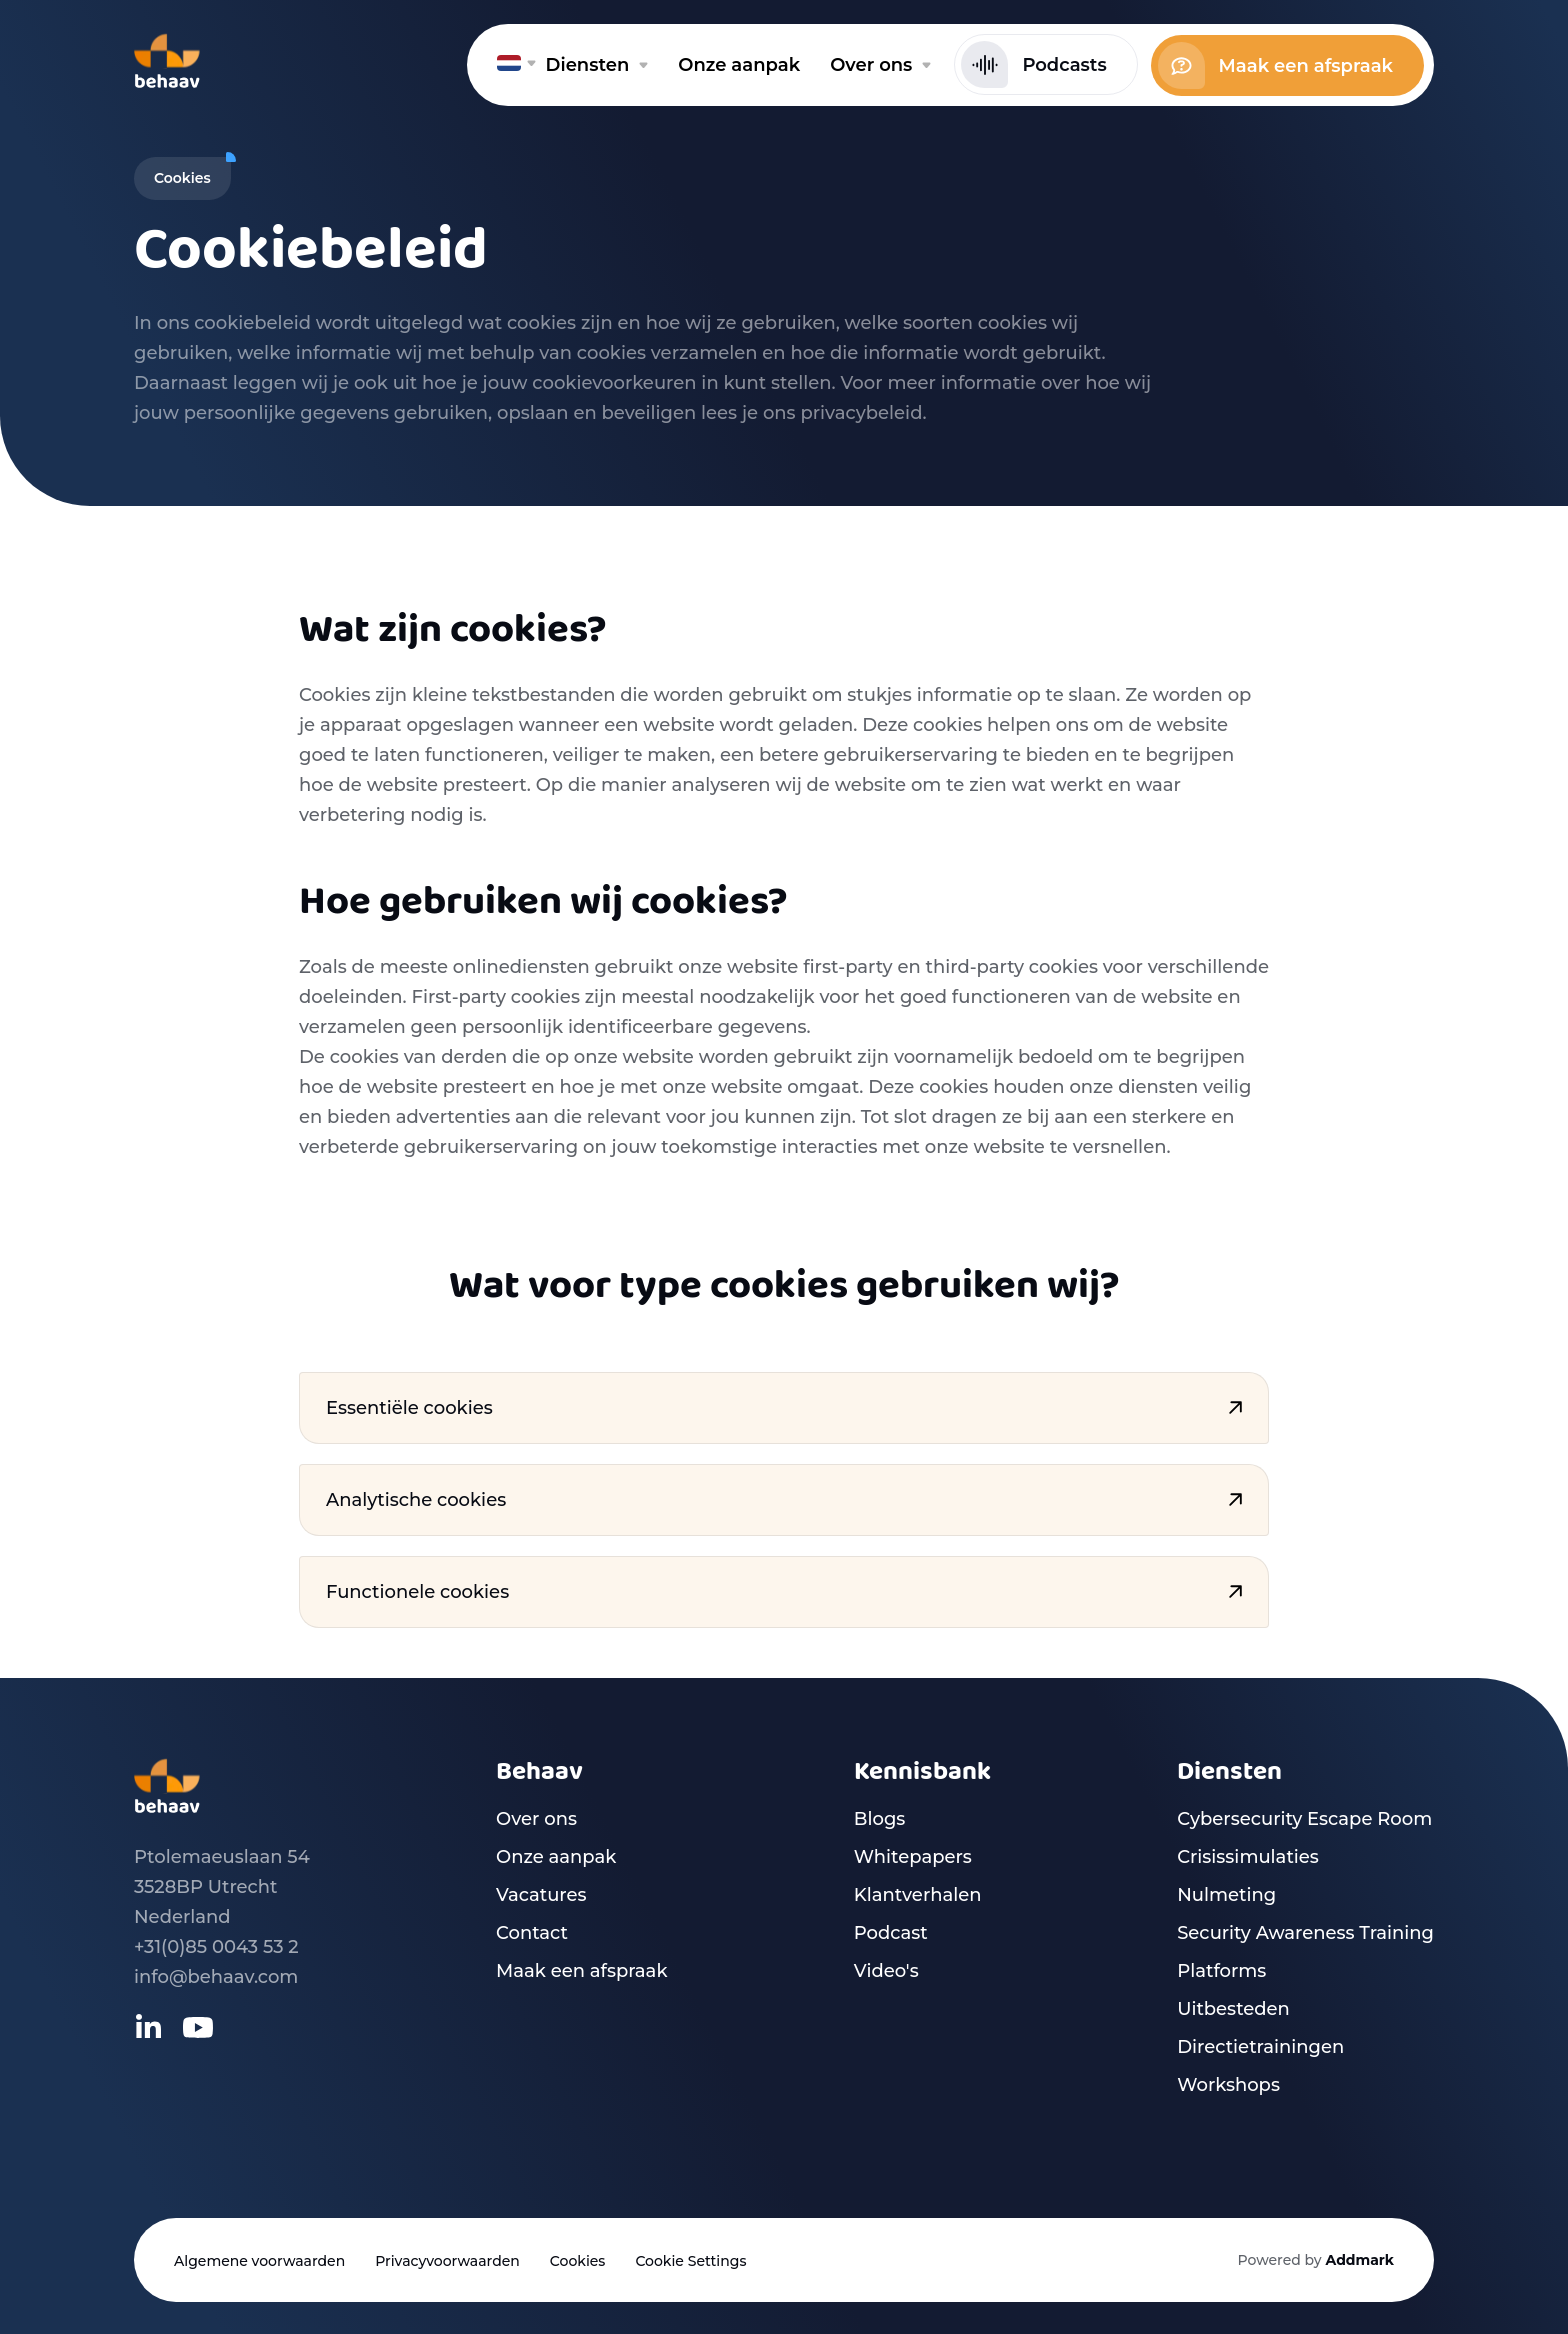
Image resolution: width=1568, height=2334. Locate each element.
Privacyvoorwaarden (447, 2261)
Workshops (1228, 2085)
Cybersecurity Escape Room (1304, 1819)
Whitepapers (913, 1857)
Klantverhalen (918, 1895)
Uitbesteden (1233, 2009)
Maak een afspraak (1275, 65)
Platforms (1221, 1971)
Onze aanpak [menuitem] (739, 65)
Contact (532, 1933)
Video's (886, 1971)
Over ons (536, 1819)
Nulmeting (1226, 1895)
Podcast (891, 1933)
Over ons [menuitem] (880, 65)
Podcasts (1033, 64)
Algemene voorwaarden (259, 2261)
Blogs (880, 1819)
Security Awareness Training (1305, 1933)
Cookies (578, 2261)
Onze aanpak (556, 1857)
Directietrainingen (1260, 2047)
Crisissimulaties (1248, 1857)
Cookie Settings (690, 2261)
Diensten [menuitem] (597, 65)
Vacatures (541, 1895)
